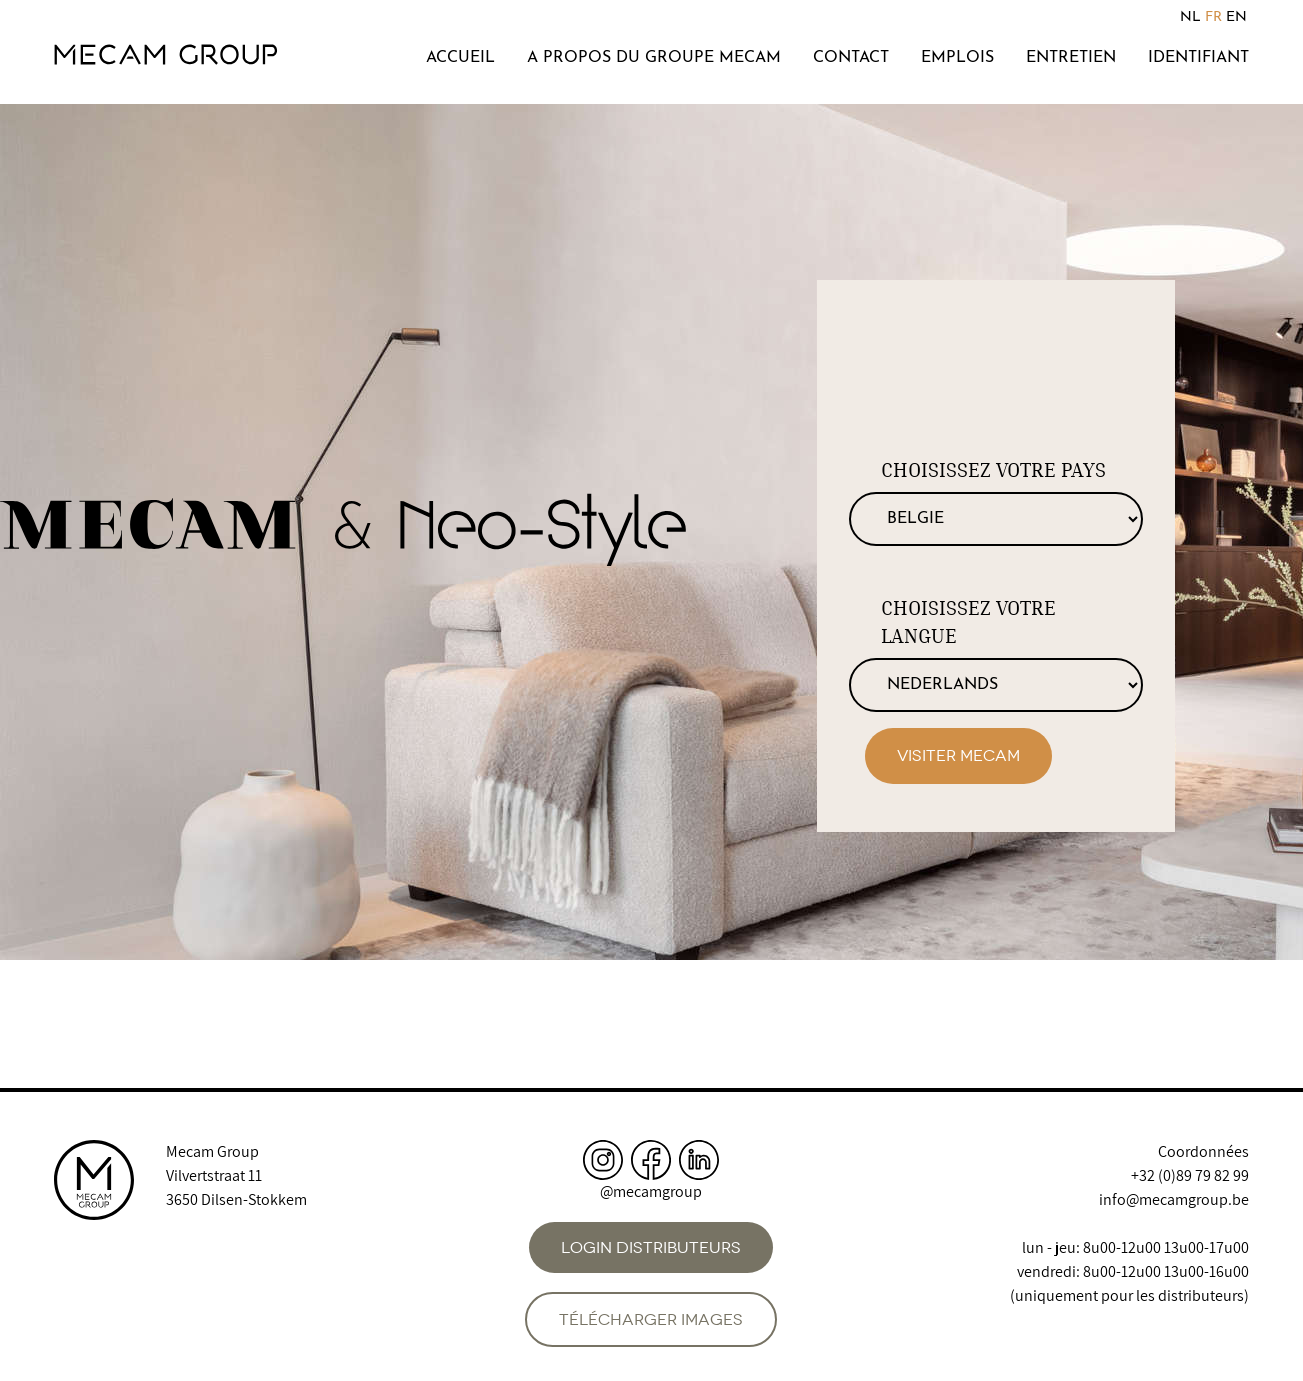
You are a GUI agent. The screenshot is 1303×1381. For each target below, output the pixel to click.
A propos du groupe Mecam (654, 58)
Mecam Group (212, 1151)
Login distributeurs (651, 1247)
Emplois (957, 58)
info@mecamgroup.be (1174, 1199)
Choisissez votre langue (968, 622)
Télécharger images (651, 1319)
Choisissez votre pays (993, 470)
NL (1190, 17)
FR (1213, 17)
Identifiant (1198, 58)
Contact (851, 58)
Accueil (460, 58)
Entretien (1071, 58)
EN (1236, 17)
